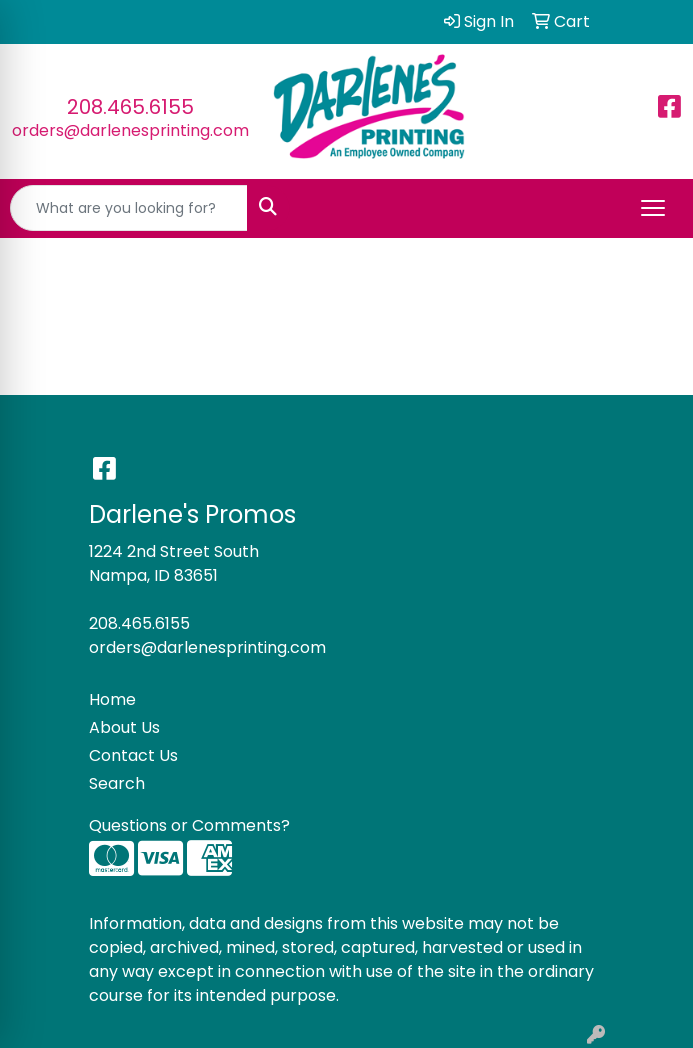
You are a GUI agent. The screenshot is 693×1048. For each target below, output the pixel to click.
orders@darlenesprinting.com (130, 130)
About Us (124, 727)
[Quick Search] (129, 208)
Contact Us (133, 755)
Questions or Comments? (189, 825)
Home (112, 699)
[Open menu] (653, 208)
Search (117, 783)
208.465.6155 (130, 107)
